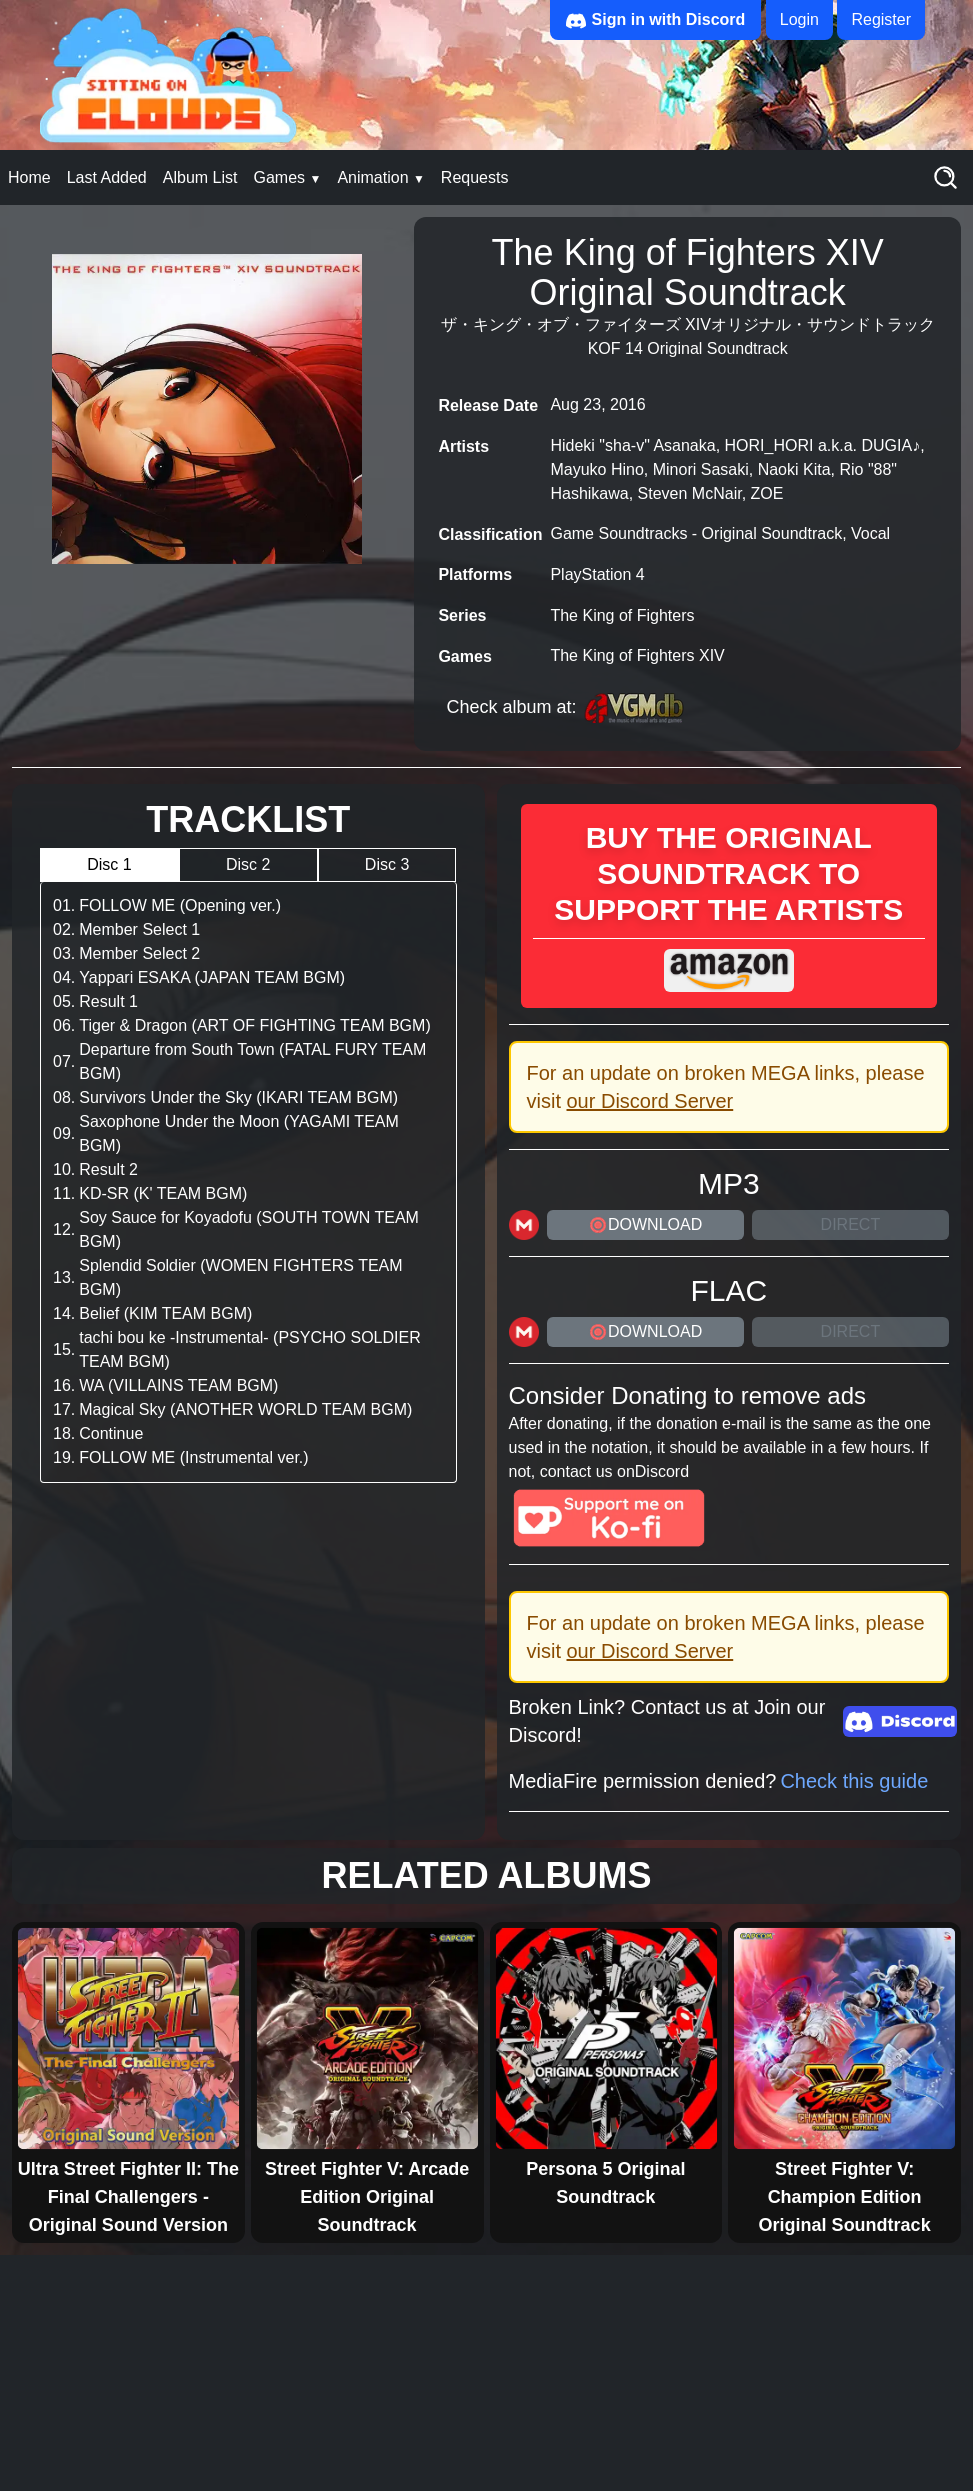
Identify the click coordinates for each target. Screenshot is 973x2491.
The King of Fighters (622, 615)
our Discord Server (650, 1101)
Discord (662, 1471)
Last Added (107, 177)
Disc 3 (387, 864)
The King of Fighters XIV (637, 655)
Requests (475, 177)
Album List (200, 177)
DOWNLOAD (645, 1225)
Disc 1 (109, 864)
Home (29, 177)
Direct (851, 1224)
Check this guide (854, 1781)
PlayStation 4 (597, 574)
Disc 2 (248, 864)
